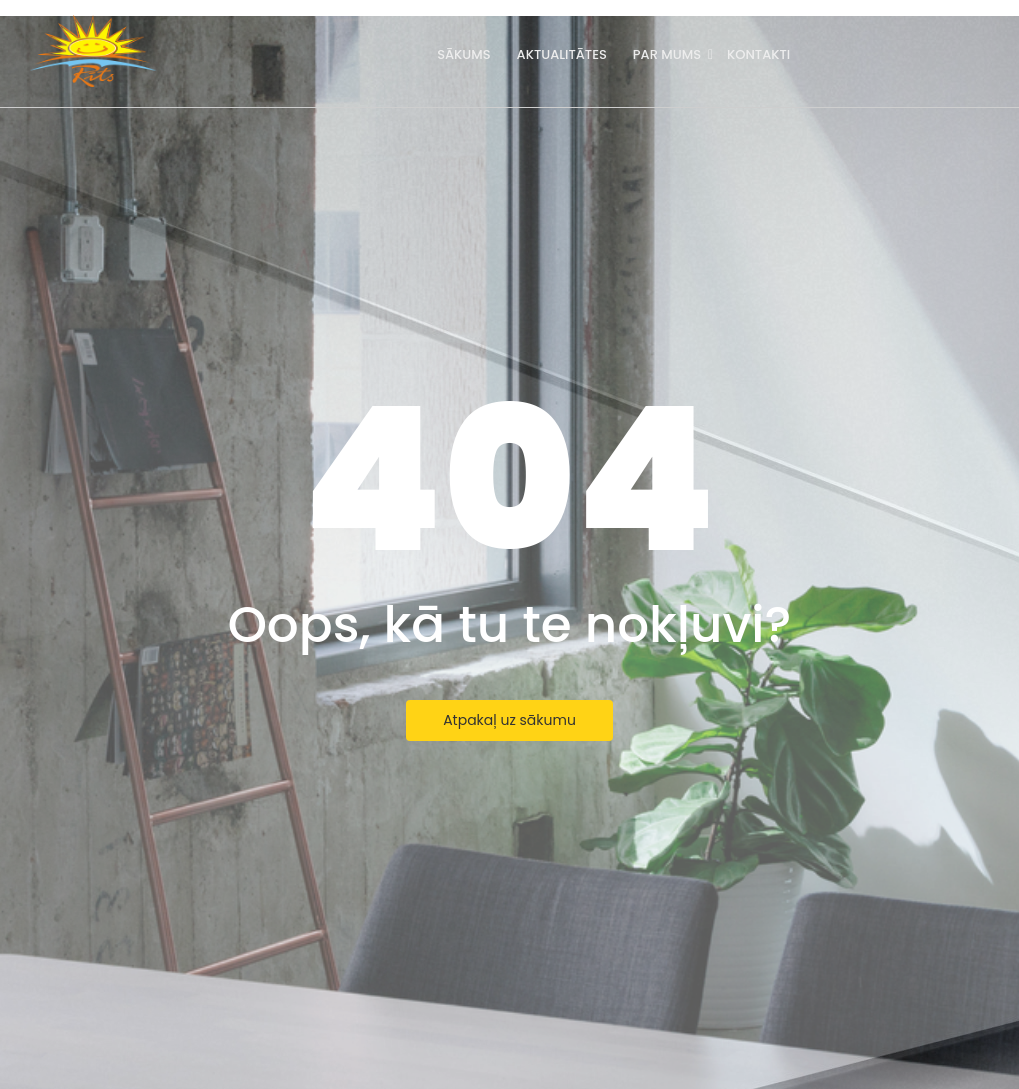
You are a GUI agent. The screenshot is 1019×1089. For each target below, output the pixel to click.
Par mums (668, 54)
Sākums (463, 54)
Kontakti (758, 54)
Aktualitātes (562, 54)
